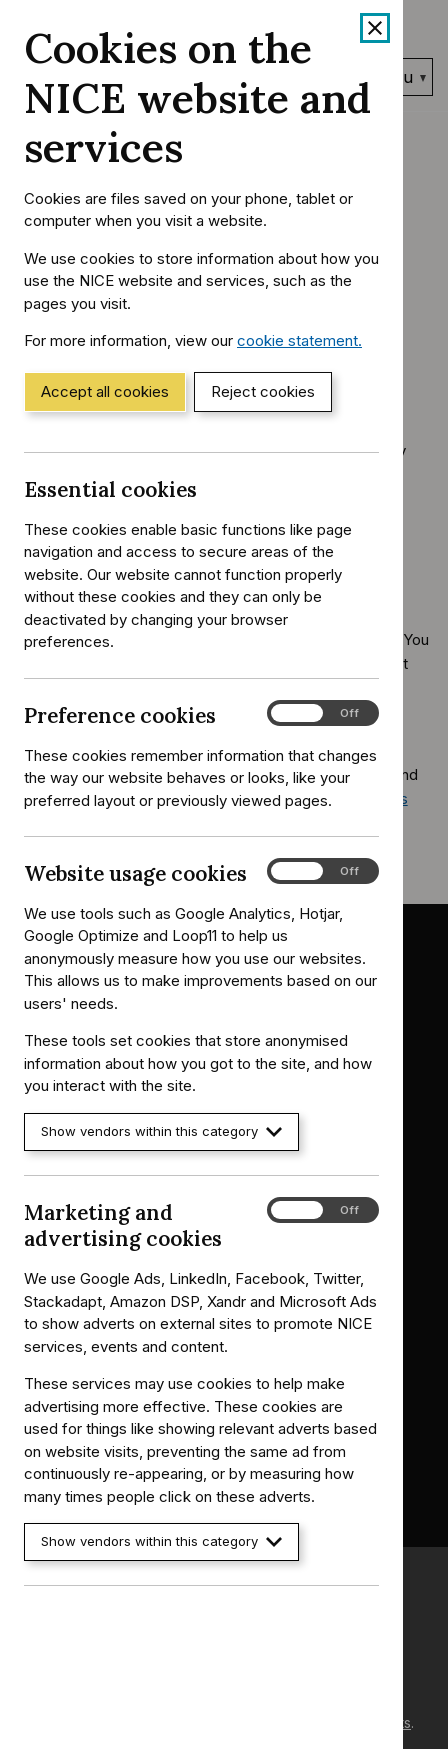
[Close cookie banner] (375, 28)
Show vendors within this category (161, 1131)
